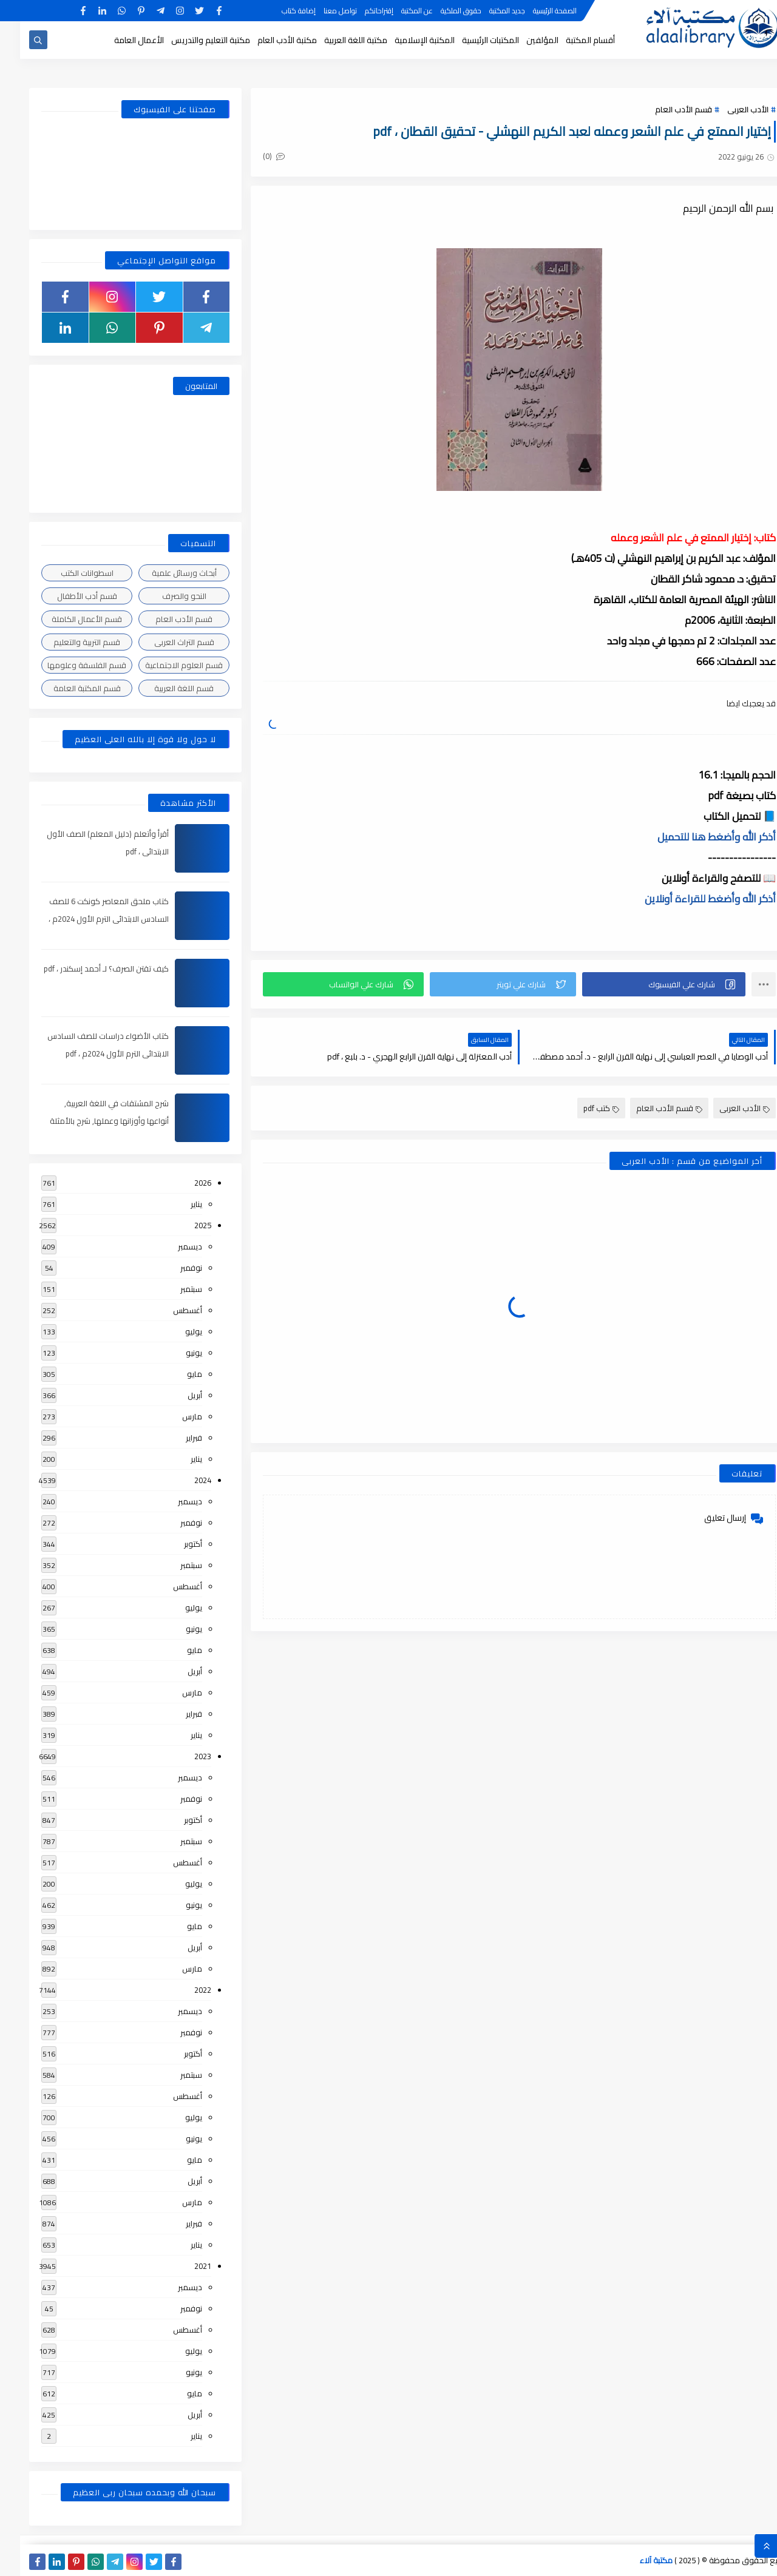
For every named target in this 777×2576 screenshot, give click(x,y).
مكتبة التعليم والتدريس (190, 40)
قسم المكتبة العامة (67, 688)
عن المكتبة (397, 11)
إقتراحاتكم (359, 11)
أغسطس (167, 1310)
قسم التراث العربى (164, 642)
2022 (182, 1990)
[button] (643, 984)
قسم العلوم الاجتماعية (164, 665)
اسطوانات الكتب (67, 573)
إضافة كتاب (279, 11)
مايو (174, 1374)
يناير (176, 1204)
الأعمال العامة (119, 40)
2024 (182, 1480)
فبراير (174, 1437)
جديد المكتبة (487, 11)
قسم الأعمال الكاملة (67, 619)
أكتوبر (173, 1543)
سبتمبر (171, 1289)
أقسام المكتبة (570, 40)
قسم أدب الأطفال (67, 596)
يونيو (174, 1352)
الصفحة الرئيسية (535, 11)
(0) (254, 156)
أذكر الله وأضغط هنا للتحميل (696, 837)
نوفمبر (171, 1267)
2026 (182, 1182)
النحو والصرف (164, 596)
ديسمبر (170, 1246)
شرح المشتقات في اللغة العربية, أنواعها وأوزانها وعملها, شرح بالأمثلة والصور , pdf (89, 1121)
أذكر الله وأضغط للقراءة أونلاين (690, 898)
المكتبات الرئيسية (470, 40)
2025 (182, 1225)
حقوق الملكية (441, 11)
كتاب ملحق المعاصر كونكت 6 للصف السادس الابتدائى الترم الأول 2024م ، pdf (89, 919)
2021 (182, 2266)
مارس (172, 1416)
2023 (182, 1756)
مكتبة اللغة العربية (335, 40)
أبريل (175, 1395)
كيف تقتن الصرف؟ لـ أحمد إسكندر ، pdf (86, 968)
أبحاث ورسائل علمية (164, 573)
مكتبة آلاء (636, 2560)
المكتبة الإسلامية (405, 40)
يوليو (173, 1331)
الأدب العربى (727, 109)
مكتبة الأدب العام (267, 40)
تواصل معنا (320, 11)
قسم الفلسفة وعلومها (66, 665)
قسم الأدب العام (663, 109)
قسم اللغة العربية (164, 688)
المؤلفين (522, 40)
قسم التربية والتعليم (66, 642)
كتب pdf (581, 1108)
